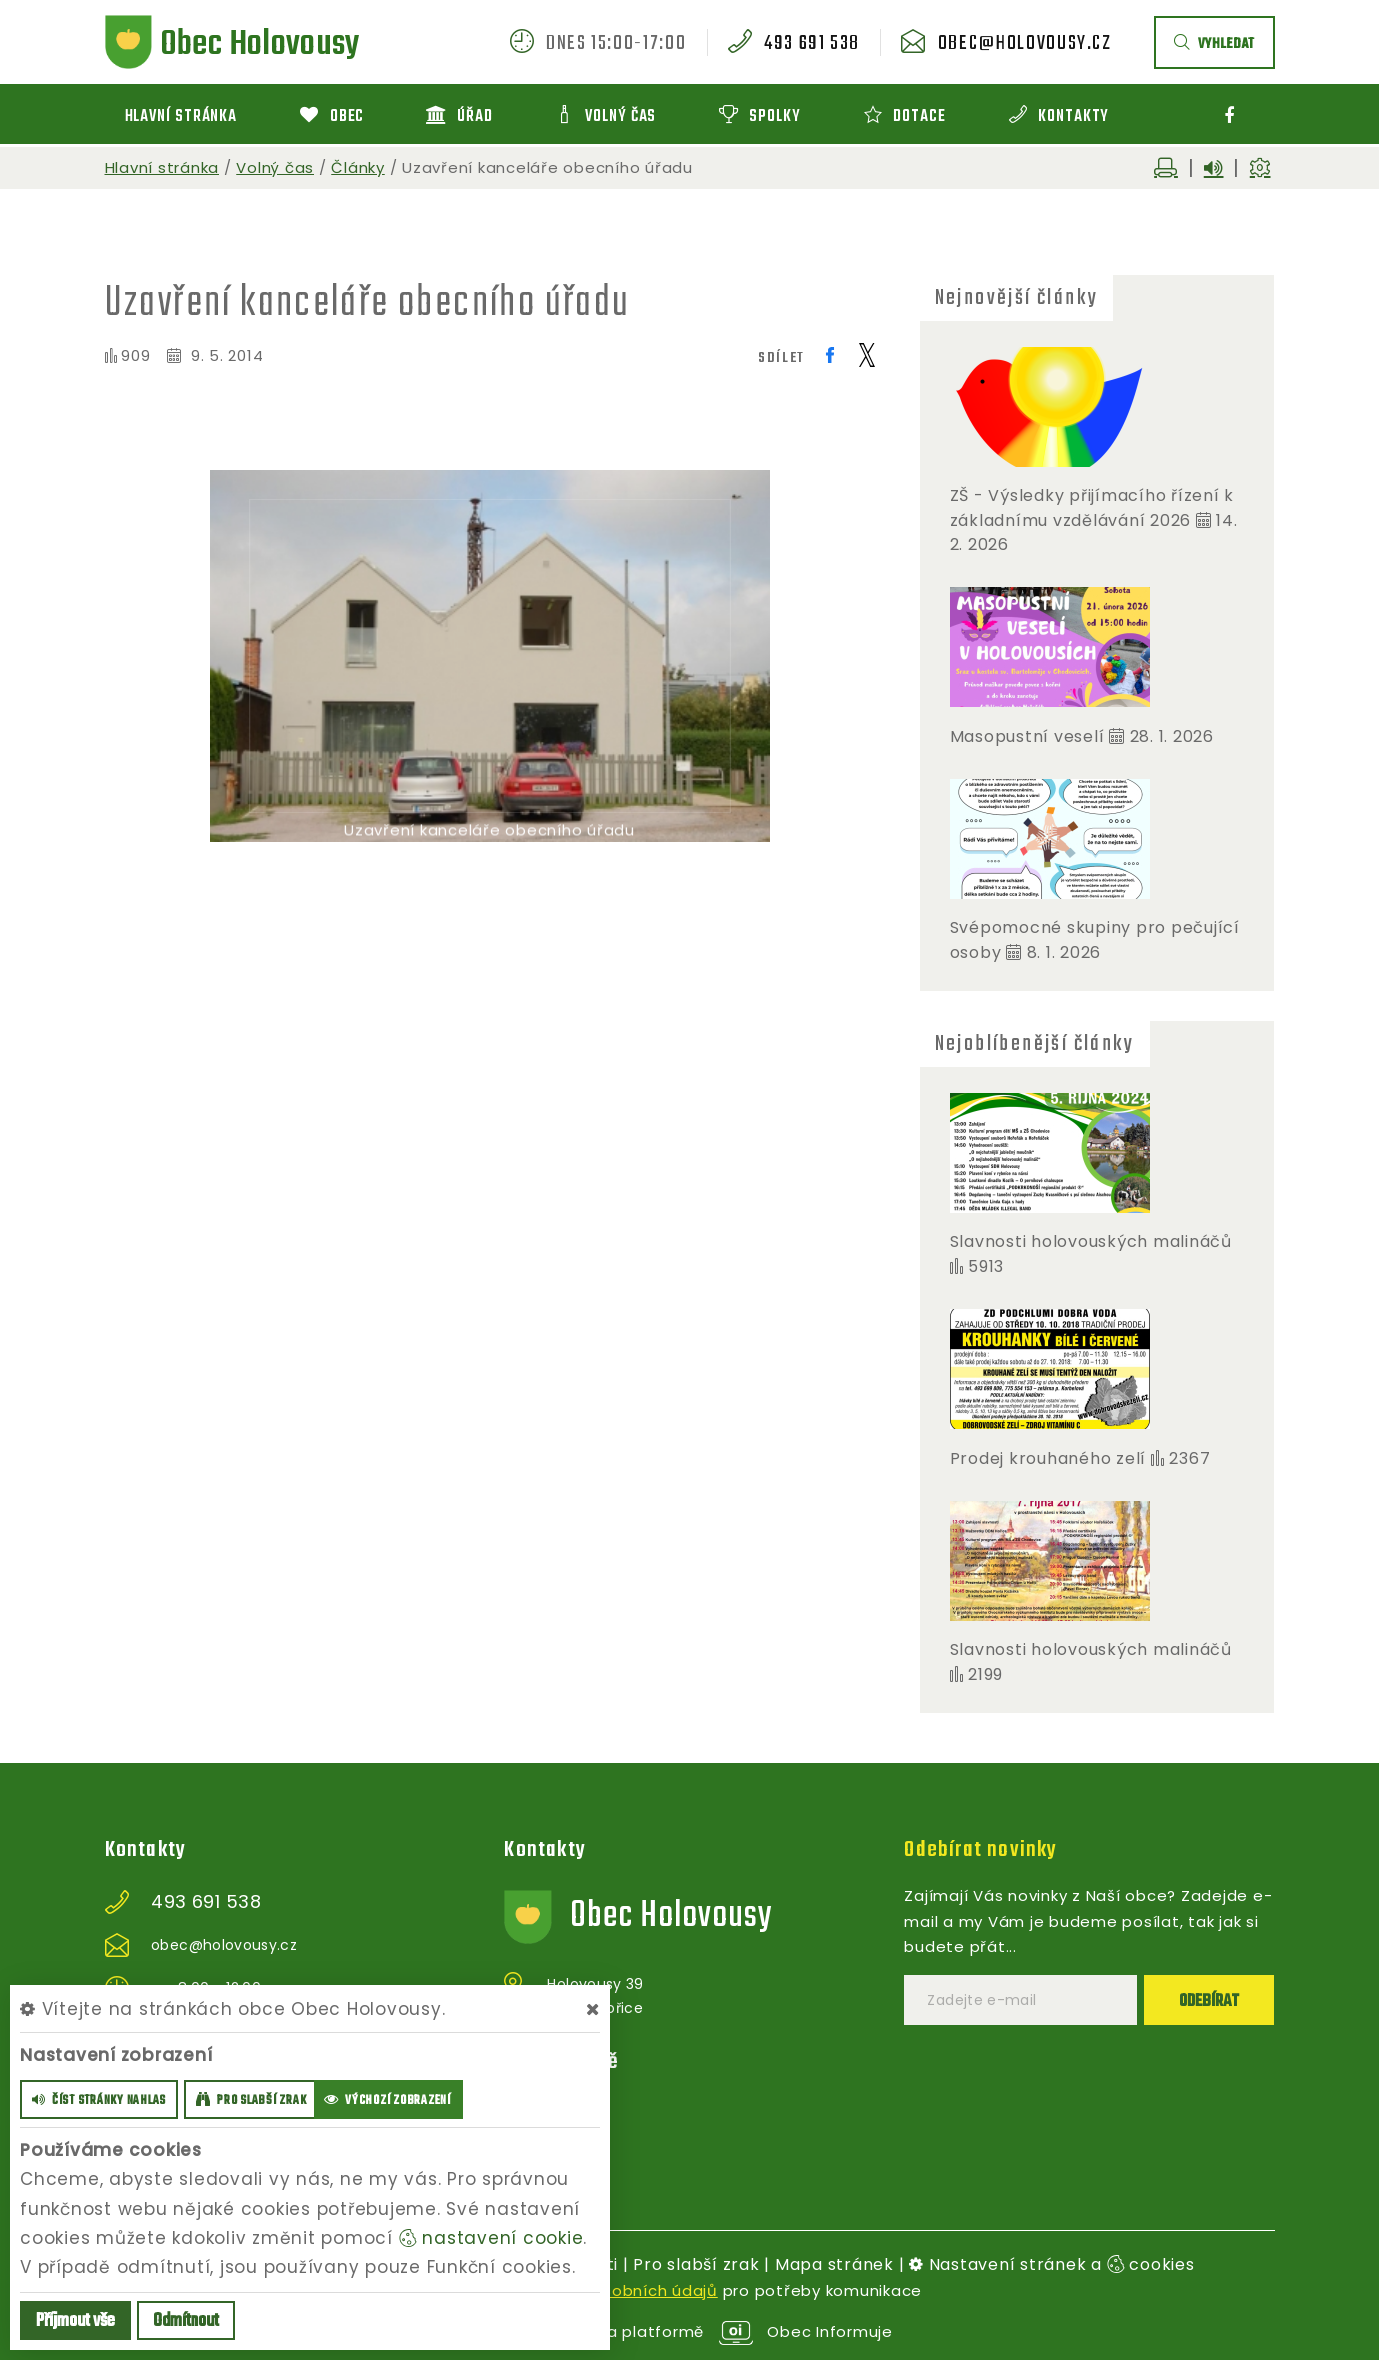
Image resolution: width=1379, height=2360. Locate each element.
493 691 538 (812, 44)
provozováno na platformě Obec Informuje (689, 2331)
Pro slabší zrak (696, 2264)
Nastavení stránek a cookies (1052, 2264)
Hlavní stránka (162, 167)
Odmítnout (186, 2321)
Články (358, 167)
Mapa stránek (834, 2264)
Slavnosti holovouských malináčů (1091, 1241)
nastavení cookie (491, 2238)
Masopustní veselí (1027, 736)
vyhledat (1214, 44)
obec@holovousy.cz (1025, 44)
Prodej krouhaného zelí (1048, 1458)
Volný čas (275, 167)
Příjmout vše (75, 2321)
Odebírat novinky (980, 1850)
